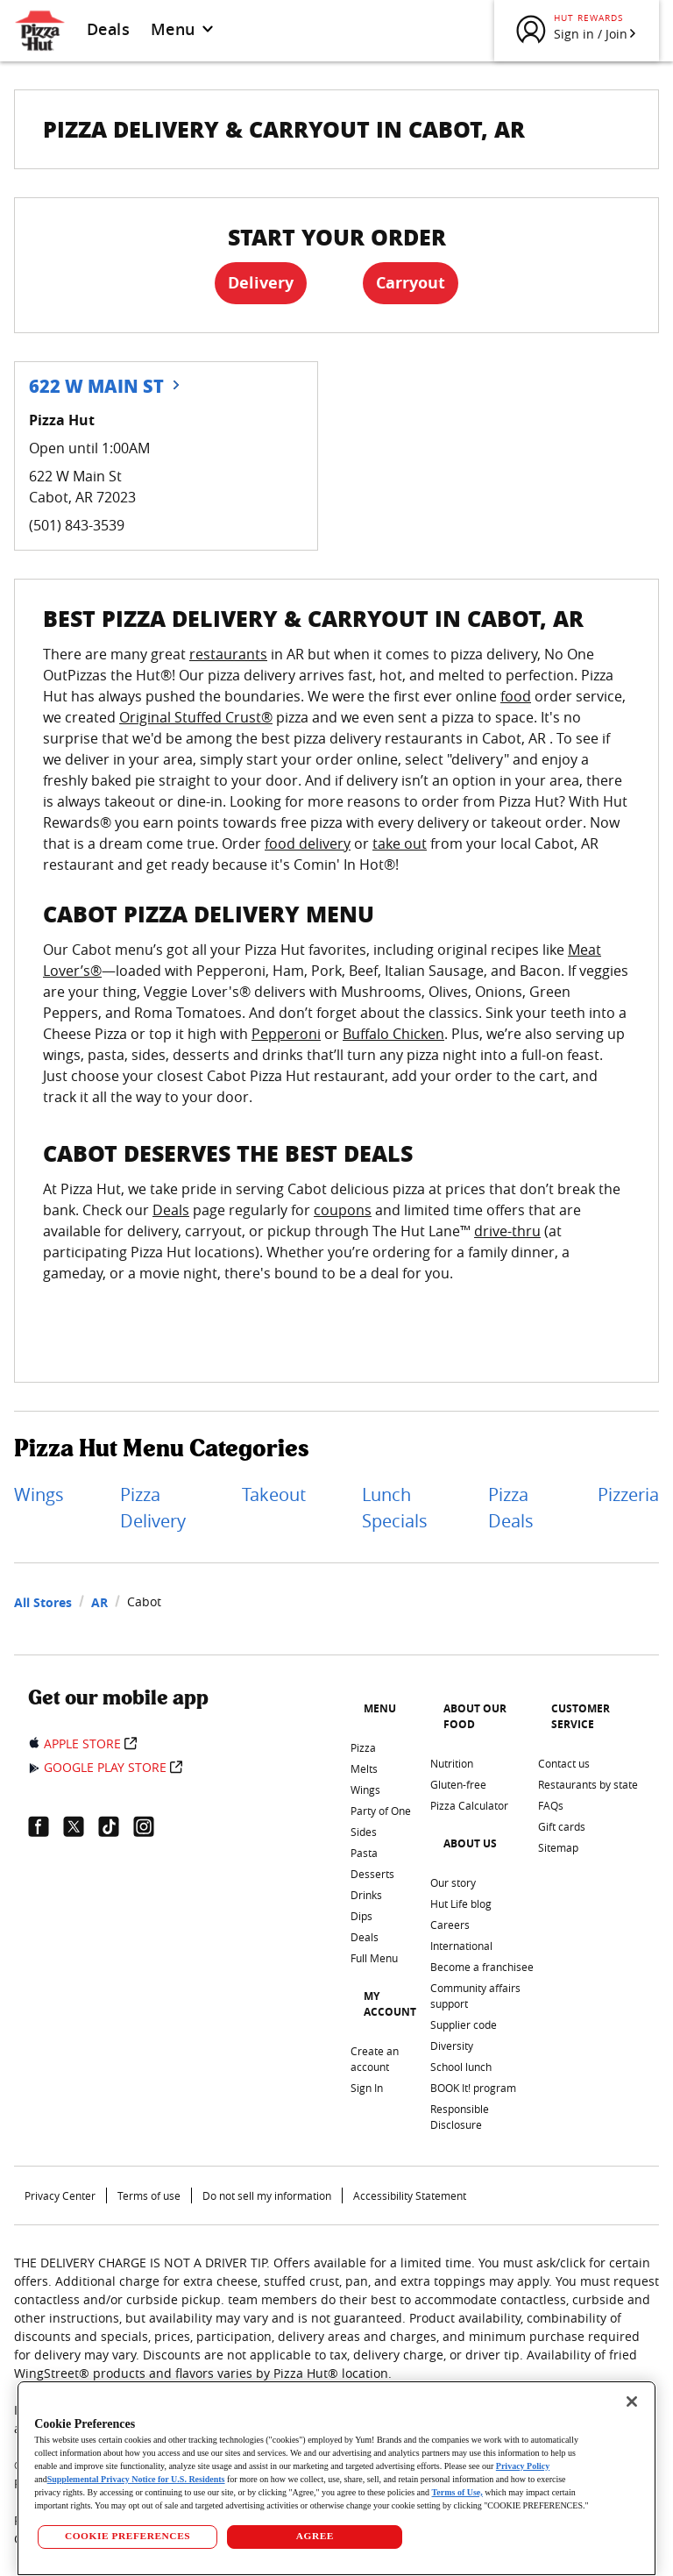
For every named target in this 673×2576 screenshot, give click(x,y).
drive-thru (507, 1231)
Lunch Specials (395, 1508)
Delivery (261, 283)
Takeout (274, 1494)
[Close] (632, 2401)
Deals (108, 28)
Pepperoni (286, 1033)
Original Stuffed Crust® (196, 717)
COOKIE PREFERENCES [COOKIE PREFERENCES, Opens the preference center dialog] (127, 2535)
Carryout (410, 283)
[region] (336, 2478)
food (515, 696)
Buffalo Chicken (393, 1033)
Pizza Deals (511, 1508)
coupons (343, 1210)
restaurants (228, 654)
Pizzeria (628, 1494)
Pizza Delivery (153, 1508)
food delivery (308, 843)
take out (399, 843)
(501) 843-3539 (76, 525)
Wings (39, 1494)
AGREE (315, 2535)
